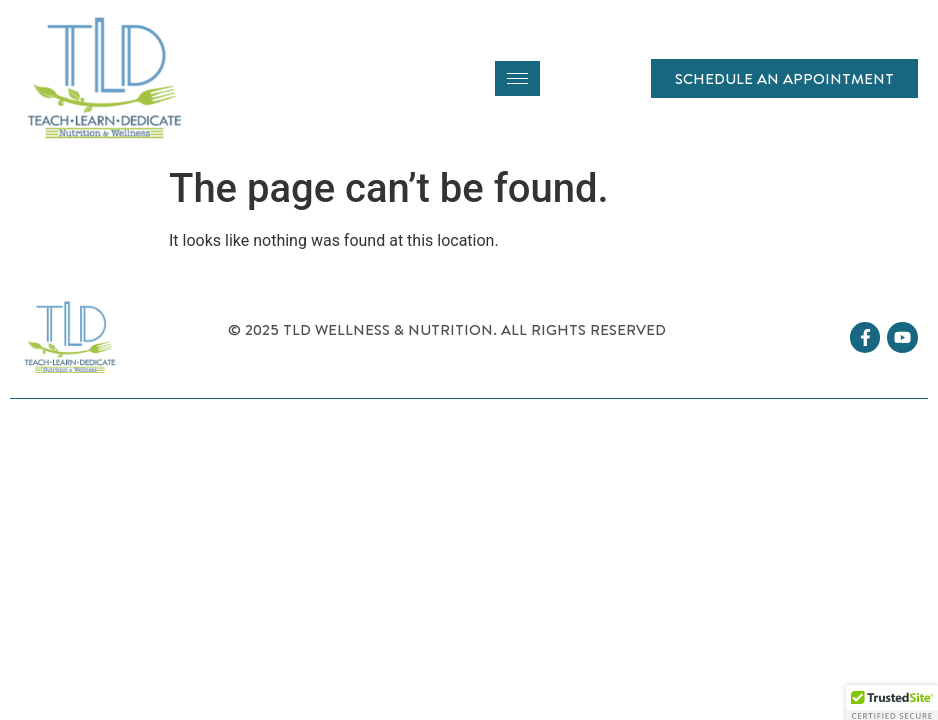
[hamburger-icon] (517, 78)
